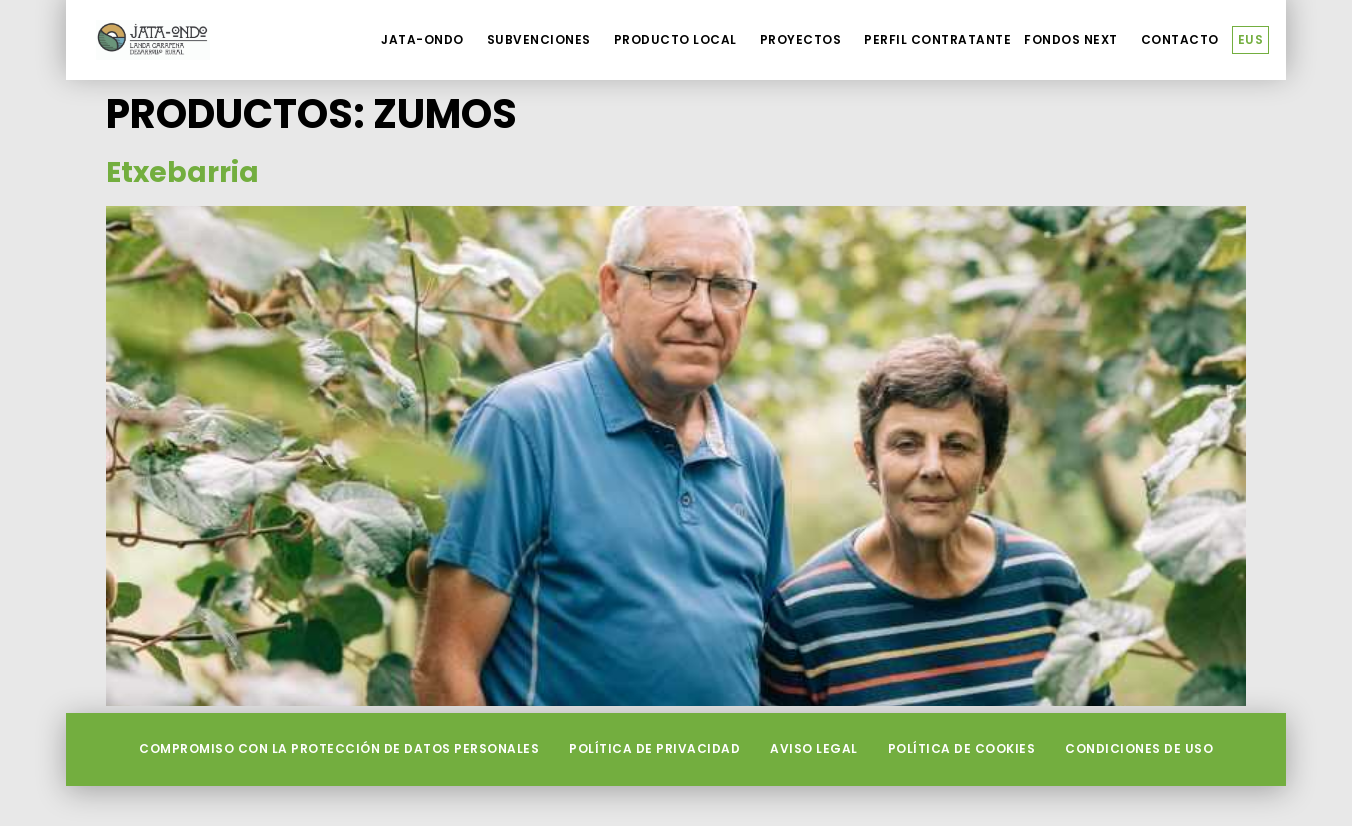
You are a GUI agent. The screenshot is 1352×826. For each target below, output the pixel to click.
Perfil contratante (937, 39)
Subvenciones (544, 40)
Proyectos (806, 40)
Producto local (680, 40)
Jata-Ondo (427, 40)
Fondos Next (1076, 40)
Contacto (1180, 39)
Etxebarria (182, 172)
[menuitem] (1251, 40)
